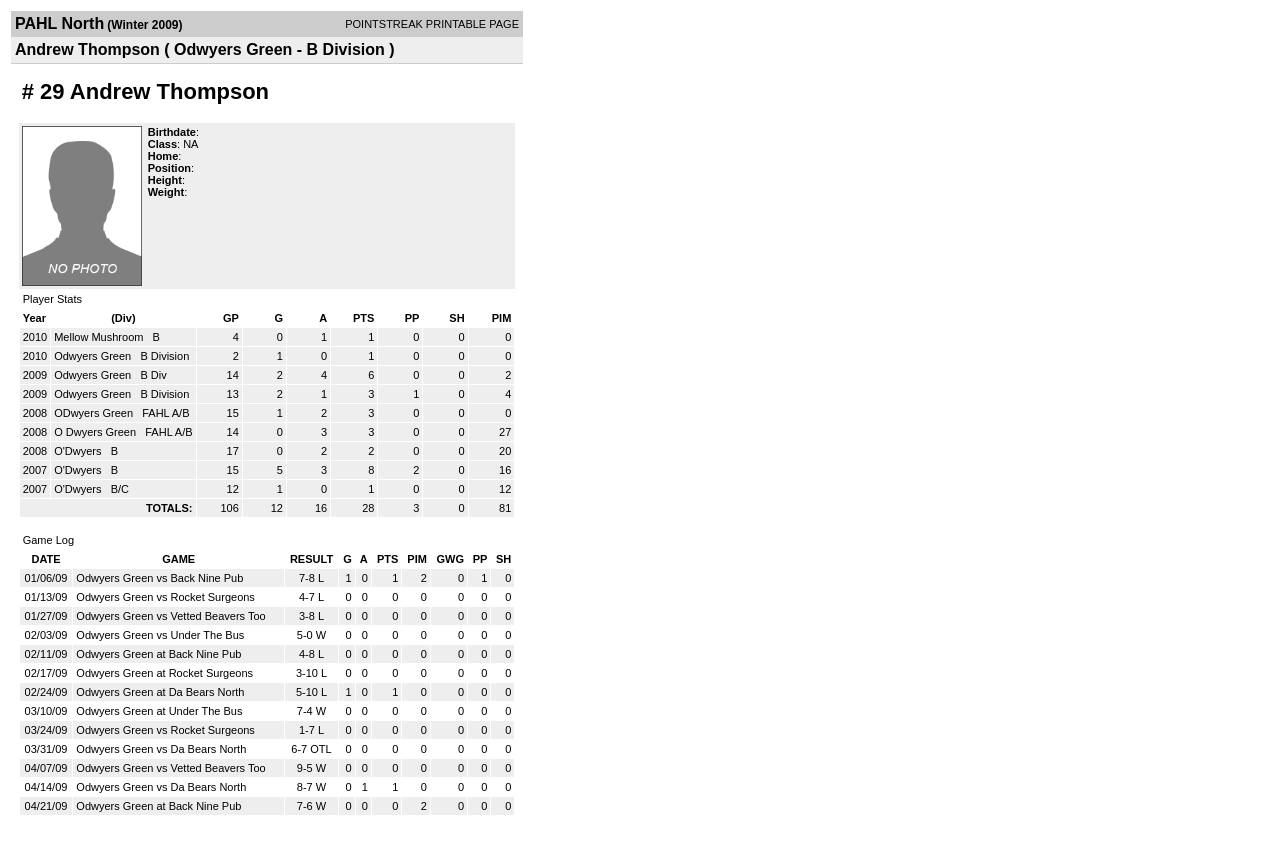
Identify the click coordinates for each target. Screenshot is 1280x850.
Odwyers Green (94, 356)
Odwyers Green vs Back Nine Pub (159, 578)
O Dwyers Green (96, 432)
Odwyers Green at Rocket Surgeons (164, 673)
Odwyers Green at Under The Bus (159, 711)
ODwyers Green (95, 413)
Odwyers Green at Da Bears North (160, 692)
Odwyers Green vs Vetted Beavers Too (170, 616)
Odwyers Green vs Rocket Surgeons (165, 597)
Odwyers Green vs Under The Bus (160, 635)
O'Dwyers (79, 451)
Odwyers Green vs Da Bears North (161, 749)
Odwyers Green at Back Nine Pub (158, 654)
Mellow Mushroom (100, 337)
